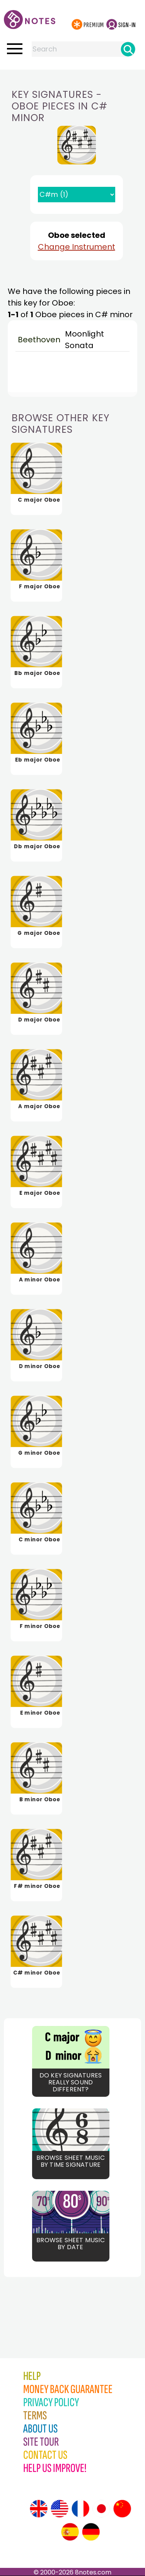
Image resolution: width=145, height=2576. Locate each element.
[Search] (128, 49)
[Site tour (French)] (80, 2508)
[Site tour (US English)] (59, 2508)
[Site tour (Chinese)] (122, 2508)
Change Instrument (76, 246)
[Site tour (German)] (91, 2532)
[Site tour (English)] (38, 2508)
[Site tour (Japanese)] (101, 2508)
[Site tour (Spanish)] (70, 2532)
